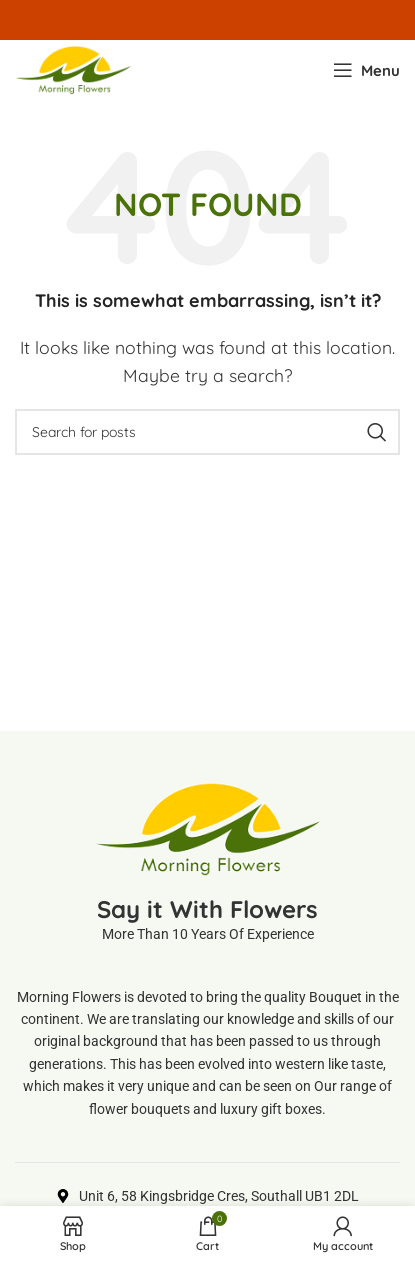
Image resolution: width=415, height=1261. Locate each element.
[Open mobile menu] (366, 70)
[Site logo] (73, 68)
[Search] (207, 432)
